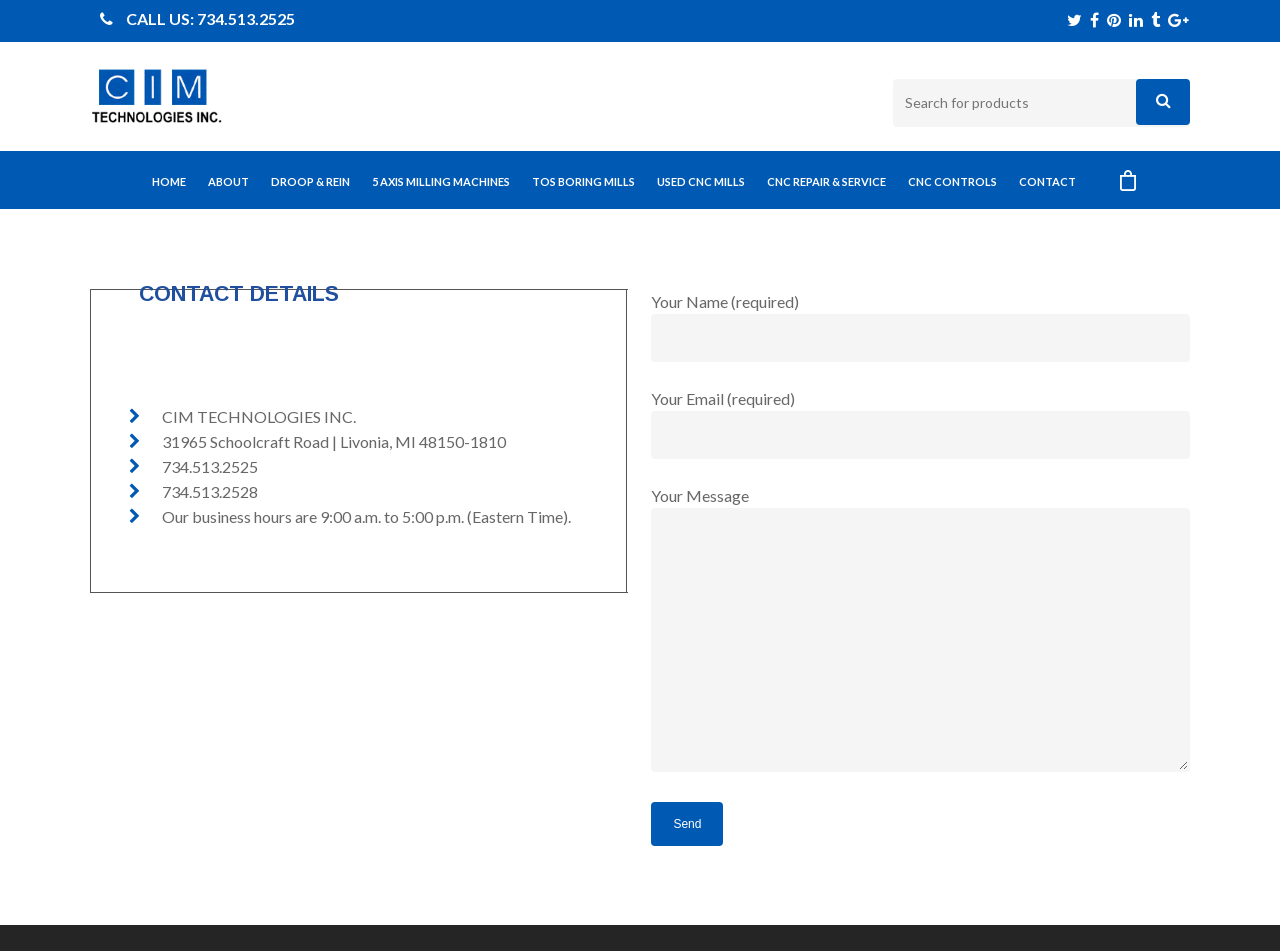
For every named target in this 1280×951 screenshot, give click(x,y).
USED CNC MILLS (701, 181)
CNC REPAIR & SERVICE (826, 181)
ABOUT (228, 181)
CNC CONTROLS (952, 181)
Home (169, 181)
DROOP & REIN (310, 181)
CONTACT (1047, 181)
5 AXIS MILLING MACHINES (441, 181)
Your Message (920, 632)
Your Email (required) (920, 424)
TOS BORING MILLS (583, 181)
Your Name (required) (920, 327)
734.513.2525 (246, 18)
